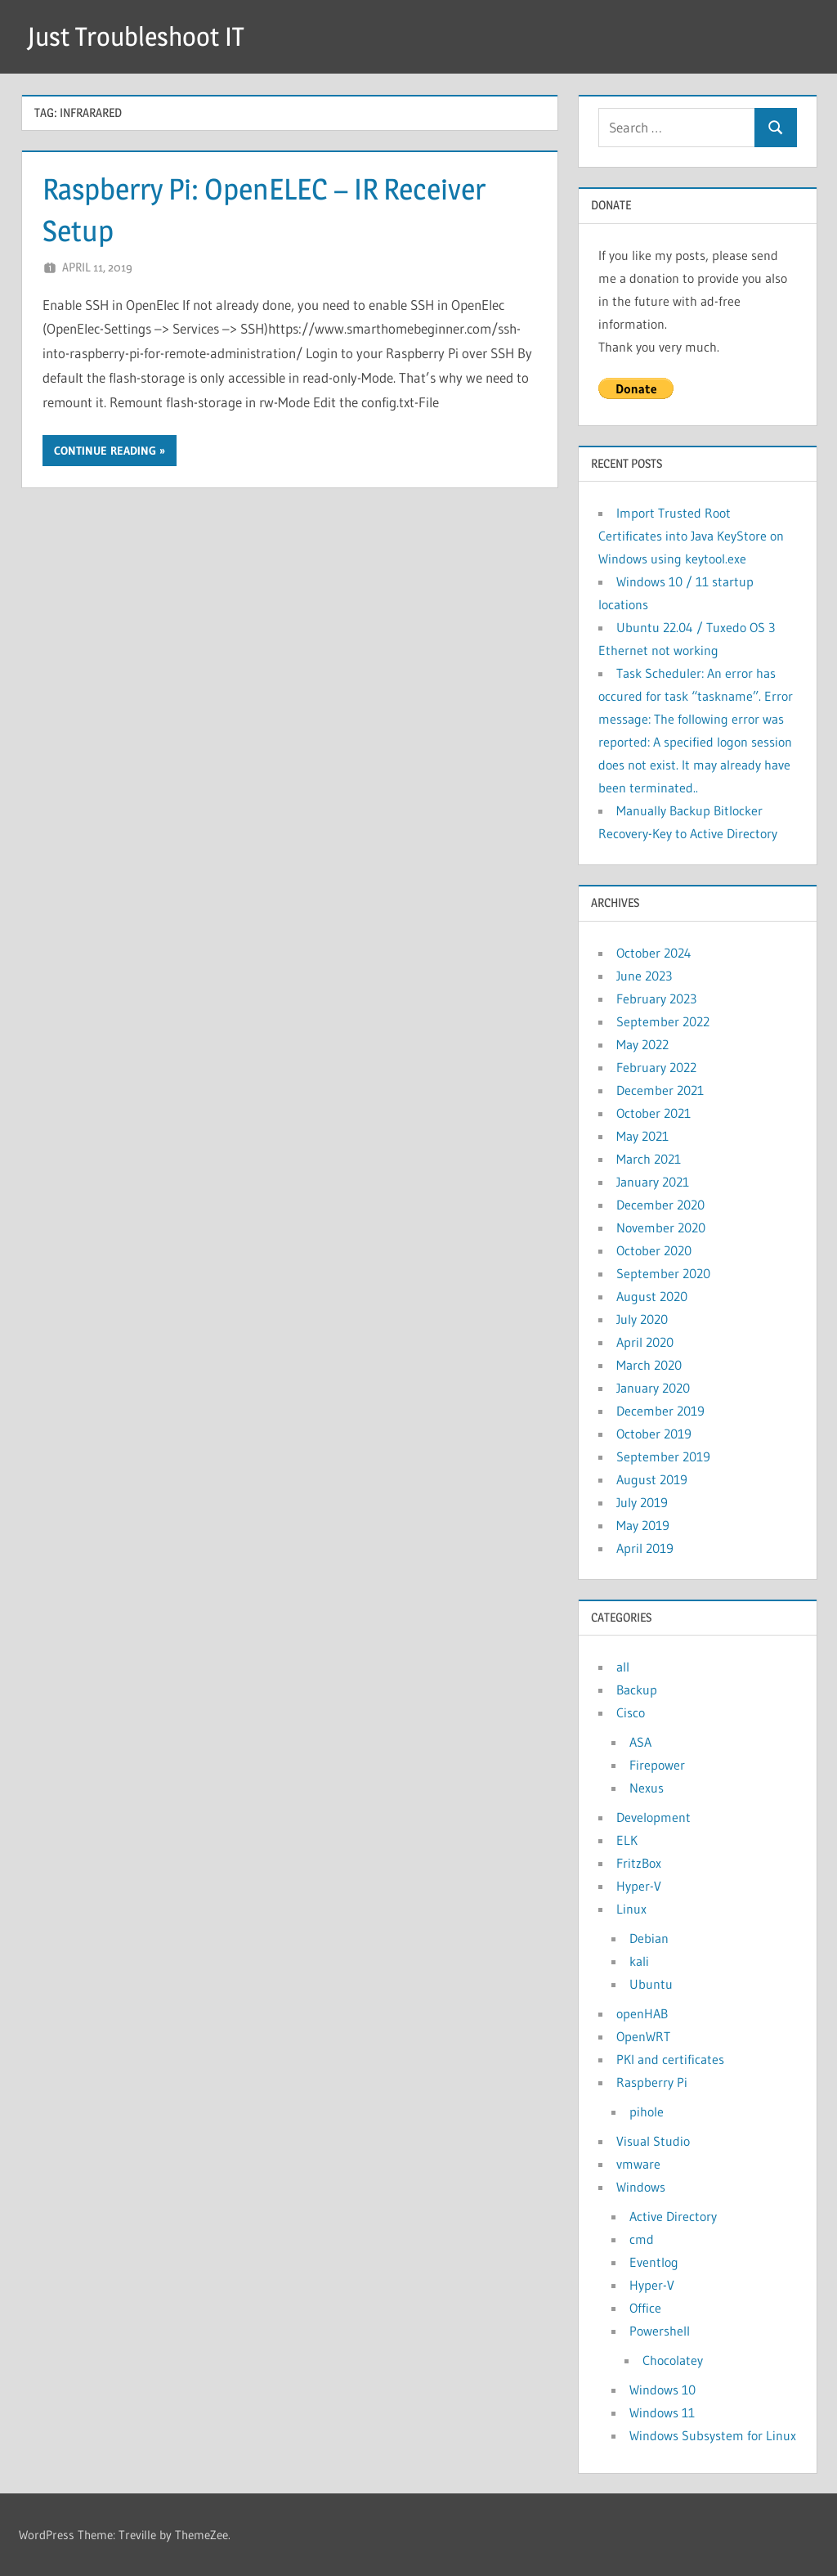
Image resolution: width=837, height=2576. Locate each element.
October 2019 (654, 1433)
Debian (649, 1938)
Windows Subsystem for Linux (712, 2435)
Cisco (630, 1712)
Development (653, 1817)
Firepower (657, 1765)
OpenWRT (643, 2036)
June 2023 (644, 975)
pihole (646, 2111)
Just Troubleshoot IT (136, 36)
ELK (627, 1840)
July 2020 (642, 1319)
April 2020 (645, 1342)
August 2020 (651, 1296)
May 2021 (642, 1136)
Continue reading (105, 450)
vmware (638, 2164)
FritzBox (638, 1863)
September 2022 (662, 1021)
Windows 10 (662, 2389)
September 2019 (663, 1456)
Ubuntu (651, 1984)
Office (645, 2308)
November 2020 (660, 1227)
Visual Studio (653, 2141)
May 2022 (642, 1044)
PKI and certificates (670, 2059)
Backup (636, 1689)
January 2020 (653, 1388)
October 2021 (653, 1113)
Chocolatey (672, 2360)
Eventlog (653, 2262)
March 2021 (648, 1159)
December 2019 (660, 1410)
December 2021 (660, 1090)
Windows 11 (662, 2412)
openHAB (642, 2013)
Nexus (646, 1787)
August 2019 (651, 1479)
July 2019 (642, 1502)
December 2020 (660, 1204)
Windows (640, 2187)
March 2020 (649, 1365)
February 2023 (656, 998)
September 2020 (663, 1273)
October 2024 (654, 953)
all (622, 1666)
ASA (640, 1742)
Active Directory (673, 2216)
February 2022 (656, 1067)
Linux (631, 1909)
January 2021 (652, 1182)
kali (639, 1961)
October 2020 (654, 1250)
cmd (641, 2239)
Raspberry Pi (651, 2082)
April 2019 (645, 1548)
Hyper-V (638, 1886)
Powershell (659, 2330)
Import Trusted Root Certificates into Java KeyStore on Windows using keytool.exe (691, 536)
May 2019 (642, 1525)
